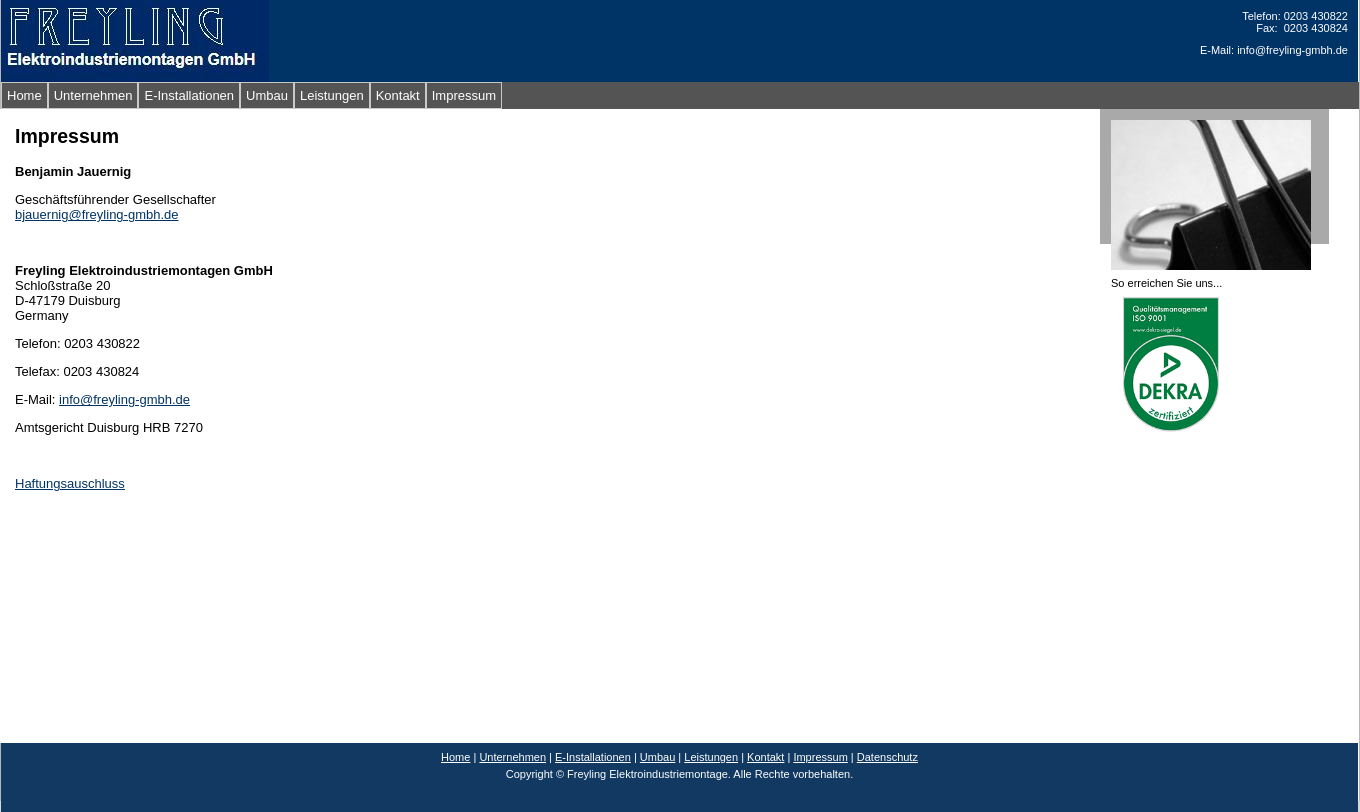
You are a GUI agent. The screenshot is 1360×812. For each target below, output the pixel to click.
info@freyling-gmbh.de (124, 399)
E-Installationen (189, 95)
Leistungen (332, 95)
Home (24, 95)
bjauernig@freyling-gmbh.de (97, 214)
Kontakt (398, 95)
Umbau (267, 95)
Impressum (464, 95)
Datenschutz (887, 757)
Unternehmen (93, 95)
